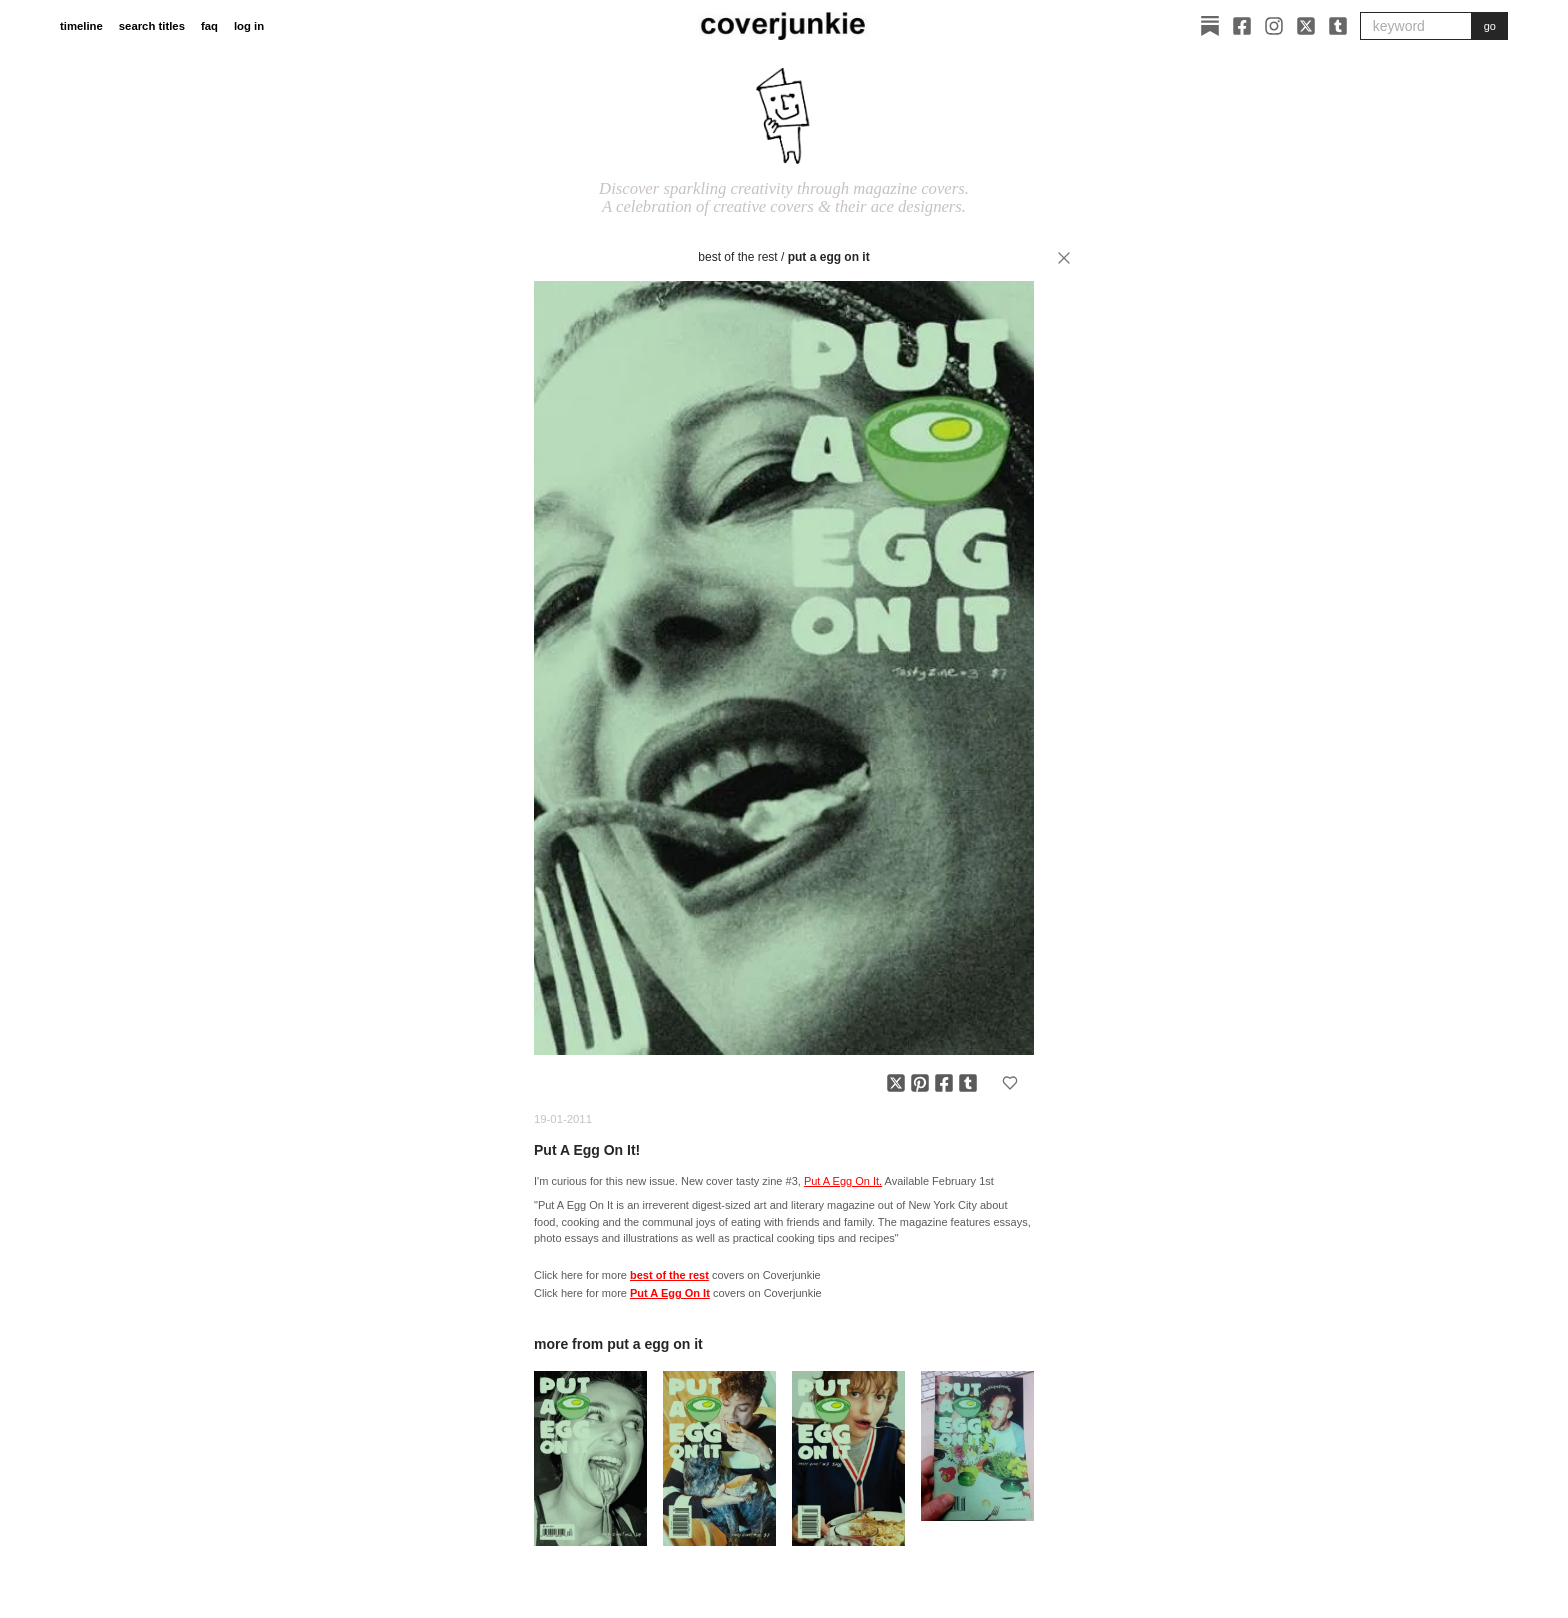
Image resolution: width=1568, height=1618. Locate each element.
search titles (152, 26)
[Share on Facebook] (944, 1083)
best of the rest (737, 257)
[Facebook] (1242, 26)
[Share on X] (896, 1083)
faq (209, 26)
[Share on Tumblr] (968, 1083)
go (1490, 26)
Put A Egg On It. (843, 1181)
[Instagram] (1274, 26)
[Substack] (1210, 26)
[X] (1306, 26)
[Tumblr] (1338, 26)
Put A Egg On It (829, 257)
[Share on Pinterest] (920, 1083)
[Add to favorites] (1010, 1083)
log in (249, 26)
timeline (81, 26)
